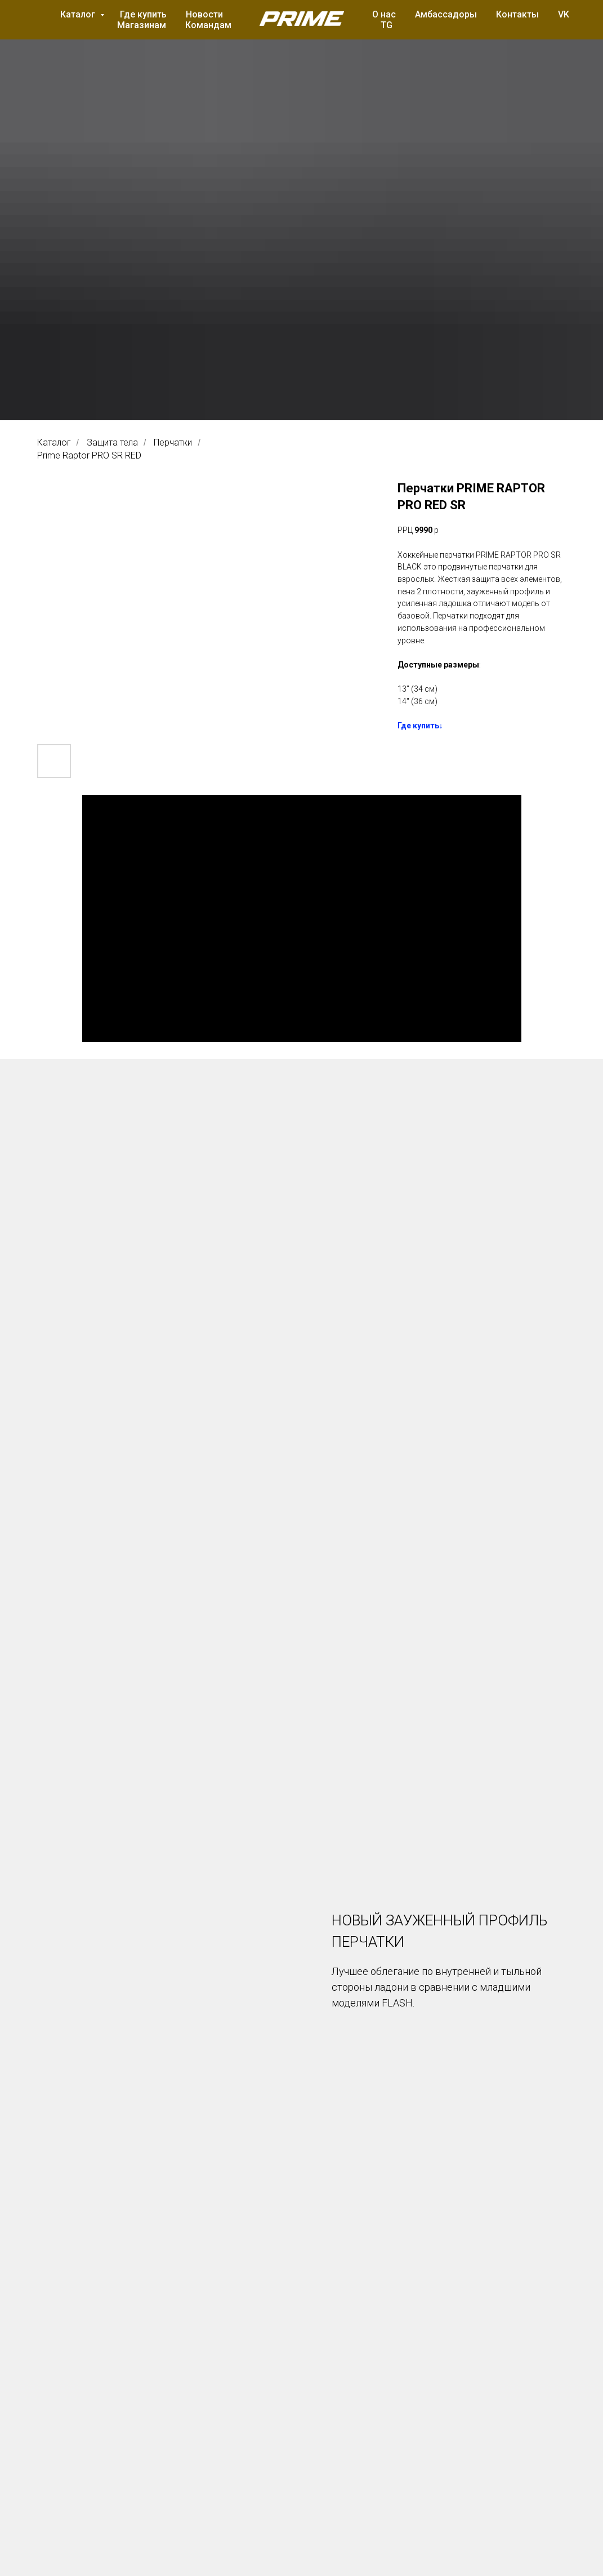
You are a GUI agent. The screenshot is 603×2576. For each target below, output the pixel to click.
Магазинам (141, 25)
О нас (384, 14)
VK (563, 14)
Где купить (143, 14)
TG (386, 25)
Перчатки (173, 442)
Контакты (517, 14)
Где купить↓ (420, 725)
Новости (204, 14)
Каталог (78, 14)
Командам (208, 25)
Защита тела (112, 442)
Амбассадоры (446, 14)
